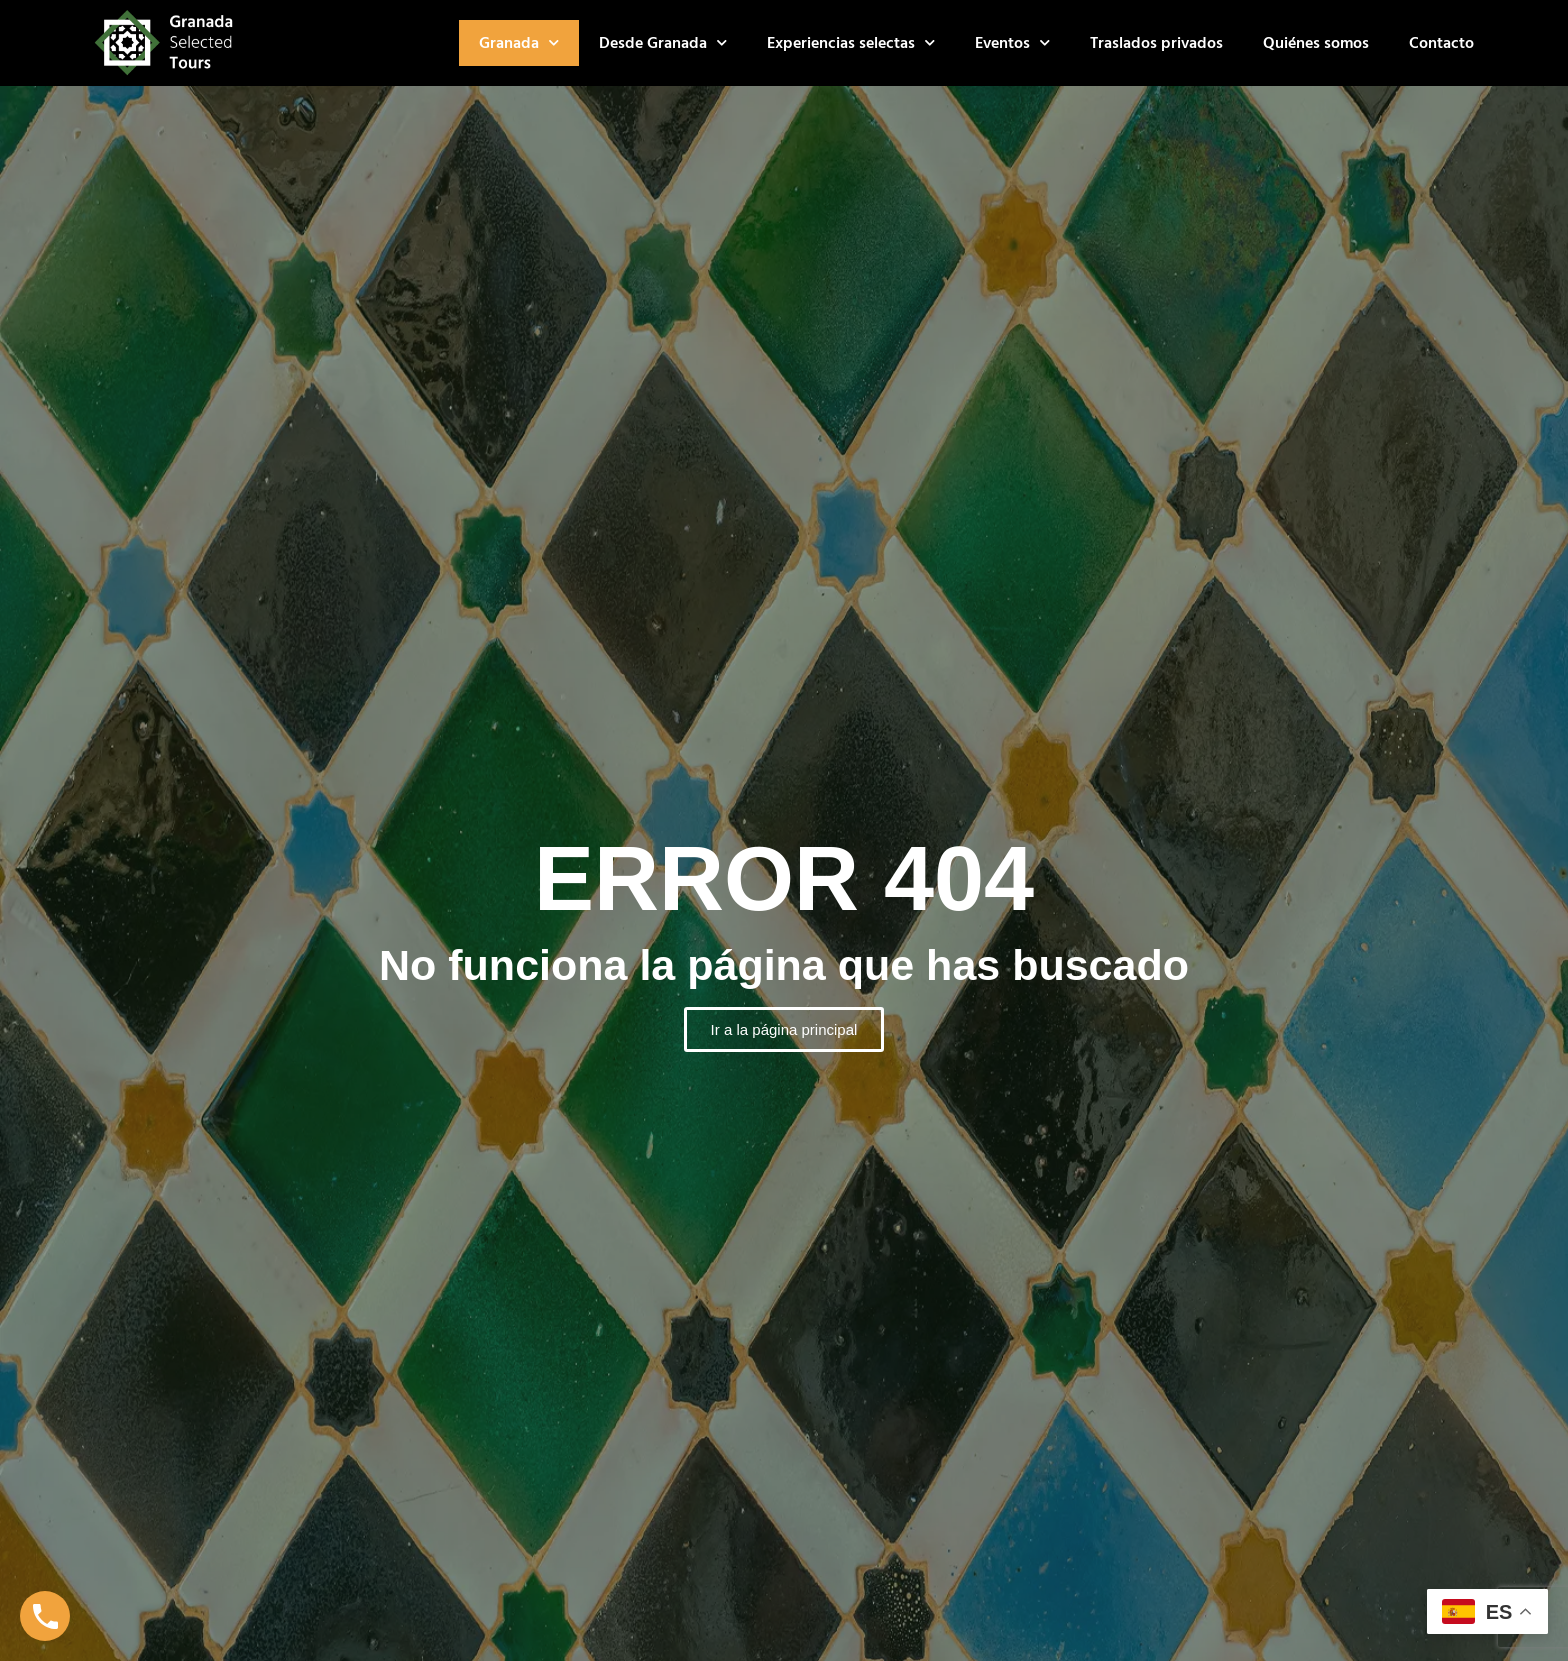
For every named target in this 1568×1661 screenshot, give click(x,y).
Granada (519, 42)
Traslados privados (1156, 43)
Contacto (1441, 43)
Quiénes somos (1316, 43)
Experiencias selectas (851, 42)
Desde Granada (663, 42)
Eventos (1012, 42)
